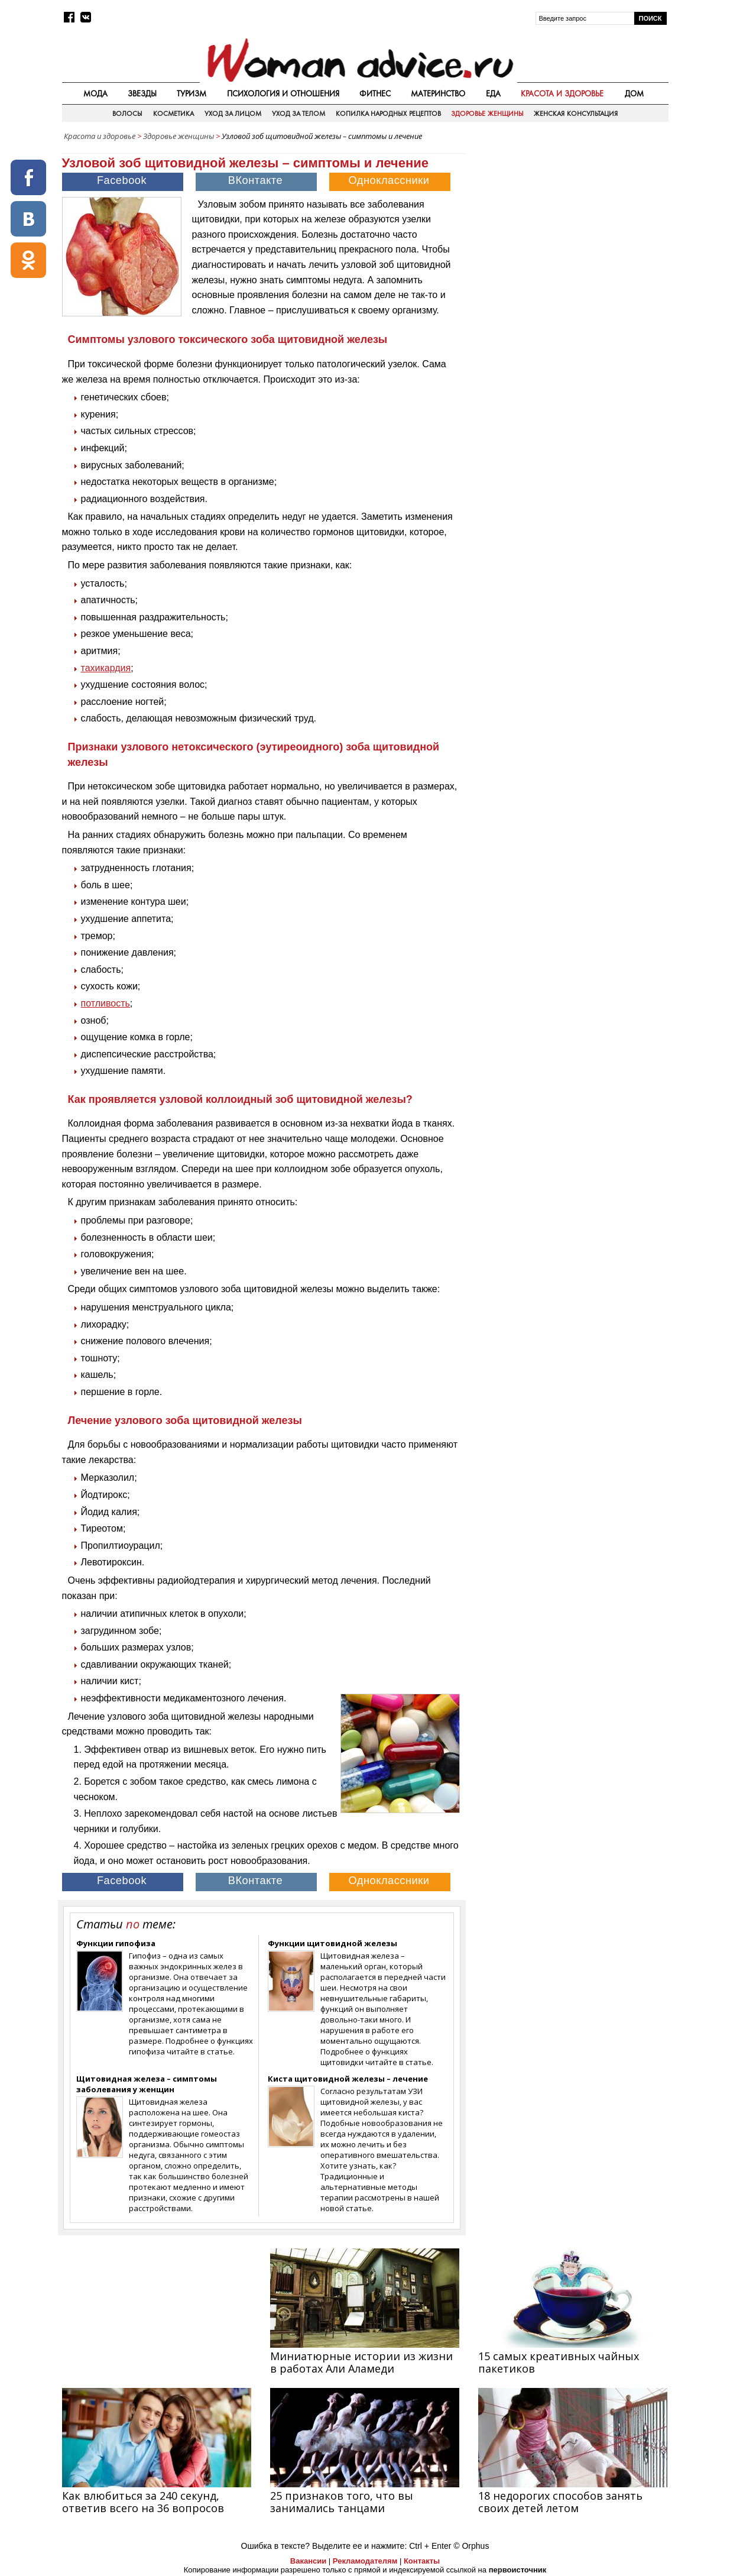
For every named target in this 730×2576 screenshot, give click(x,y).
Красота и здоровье (562, 93)
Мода (95, 93)
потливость (105, 1003)
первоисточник (518, 2569)
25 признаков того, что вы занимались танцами (341, 2501)
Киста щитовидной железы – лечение (348, 2078)
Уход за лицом (233, 113)
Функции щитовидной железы (332, 1943)
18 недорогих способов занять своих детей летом (560, 2501)
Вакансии (308, 2560)
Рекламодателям (365, 2560)
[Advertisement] (568, 230)
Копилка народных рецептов (388, 113)
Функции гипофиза (115, 1943)
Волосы (127, 113)
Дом (634, 93)
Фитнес (375, 93)
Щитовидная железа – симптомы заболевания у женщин (146, 2084)
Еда (493, 93)
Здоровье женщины (487, 113)
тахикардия (106, 668)
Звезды (142, 93)
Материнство (438, 93)
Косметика (173, 113)
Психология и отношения (283, 93)
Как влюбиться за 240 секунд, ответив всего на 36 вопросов (143, 2501)
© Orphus (471, 2546)
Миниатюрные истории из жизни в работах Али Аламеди (361, 2362)
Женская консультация (575, 113)
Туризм (191, 93)
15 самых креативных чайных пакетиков (558, 2362)
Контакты (422, 2560)
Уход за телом (299, 113)
